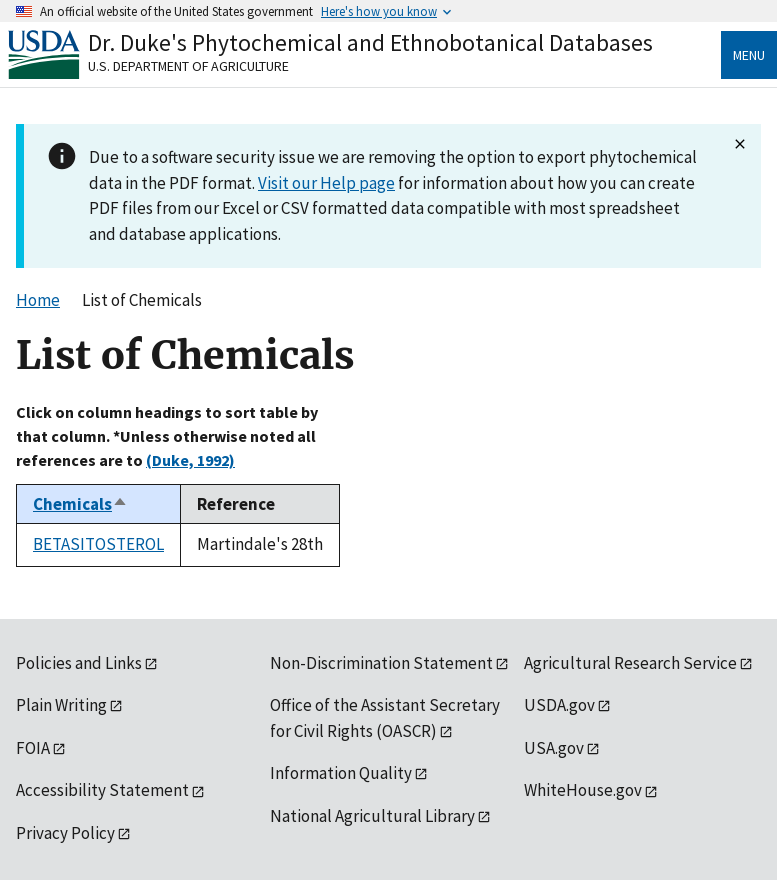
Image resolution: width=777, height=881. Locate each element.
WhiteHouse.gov (583, 790)
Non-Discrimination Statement (381, 663)
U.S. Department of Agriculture (188, 66)
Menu (749, 55)
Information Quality (341, 773)
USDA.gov (559, 705)
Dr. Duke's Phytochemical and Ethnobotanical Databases (370, 42)
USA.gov (554, 748)
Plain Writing (61, 705)
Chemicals (80, 504)
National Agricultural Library (372, 816)
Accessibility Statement (102, 790)
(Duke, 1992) (190, 460)
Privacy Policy (65, 833)
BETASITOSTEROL (98, 544)
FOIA (33, 748)
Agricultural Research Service (630, 663)
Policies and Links (79, 663)
